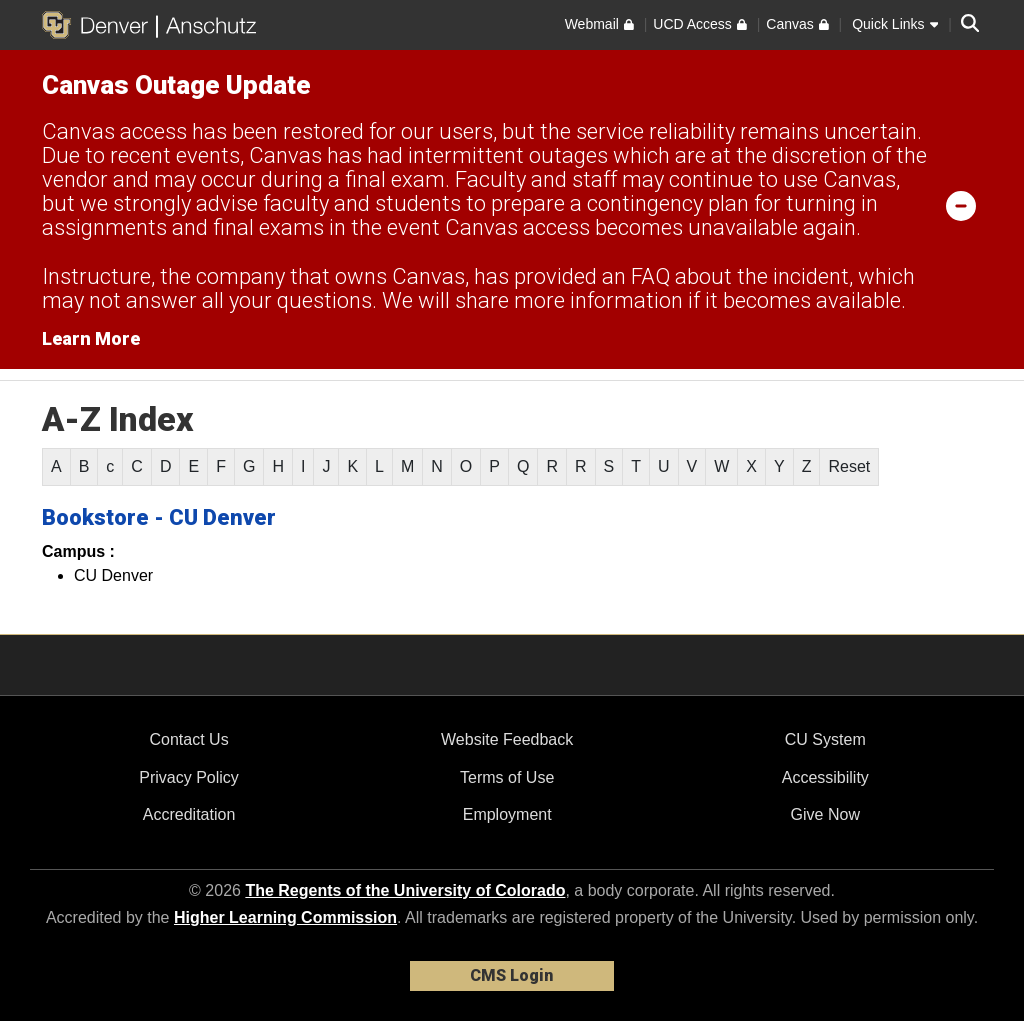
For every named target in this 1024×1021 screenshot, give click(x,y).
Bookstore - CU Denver (159, 517)
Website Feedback (507, 739)
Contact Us (188, 739)
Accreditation (189, 814)
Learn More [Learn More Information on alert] (91, 338)
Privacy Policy (189, 777)
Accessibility (825, 777)
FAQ (650, 276)
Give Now (825, 814)
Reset (849, 466)
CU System (825, 739)
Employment (507, 814)
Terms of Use (507, 777)
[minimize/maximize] (961, 205)
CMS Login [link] (511, 975)
